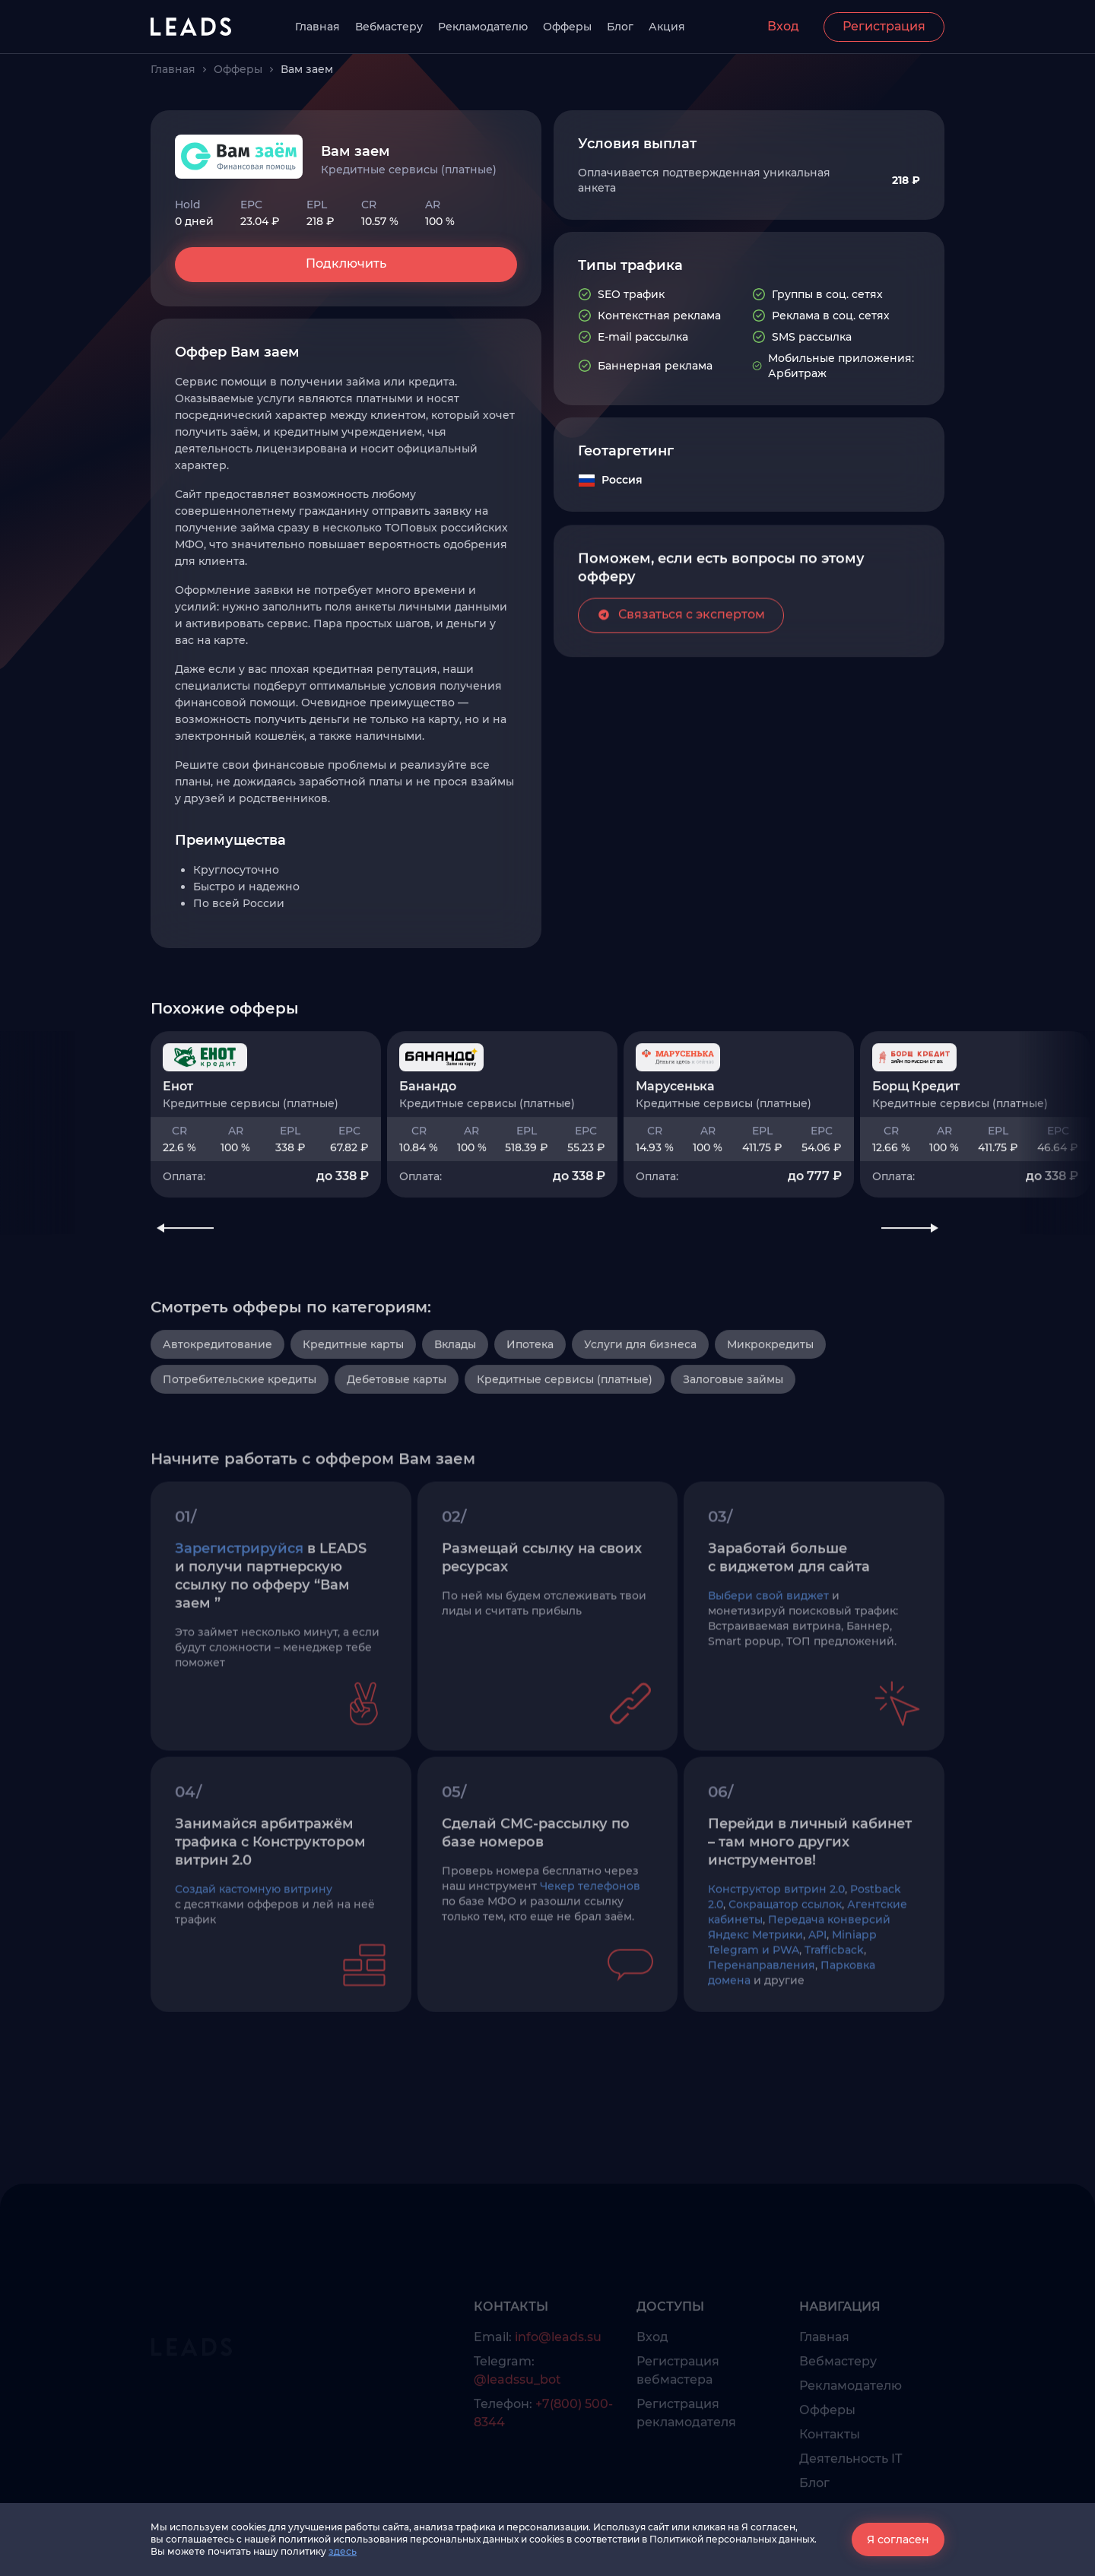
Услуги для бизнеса (640, 1412)
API (817, 2008)
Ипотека (530, 1412)
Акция (667, 26)
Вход (783, 26)
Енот (178, 1138)
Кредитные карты (353, 1412)
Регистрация (884, 26)
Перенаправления (761, 2038)
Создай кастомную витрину (253, 1962)
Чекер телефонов (590, 1959)
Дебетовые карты (396, 1447)
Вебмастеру (389, 26)
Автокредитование (217, 1412)
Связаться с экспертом (681, 655)
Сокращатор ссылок (785, 1977)
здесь (342, 2551)
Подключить (346, 263)
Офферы (567, 26)
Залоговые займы (733, 1447)
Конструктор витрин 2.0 (776, 1962)
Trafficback (834, 2023)
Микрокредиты (770, 1412)
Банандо (427, 1138)
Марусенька (675, 1138)
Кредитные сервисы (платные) (564, 1447)
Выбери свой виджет (768, 1669)
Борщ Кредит (916, 1138)
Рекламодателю (483, 26)
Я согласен (898, 2539)
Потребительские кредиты (239, 1447)
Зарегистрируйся (239, 1621)
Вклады (455, 1412)
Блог (620, 26)
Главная (317, 26)
